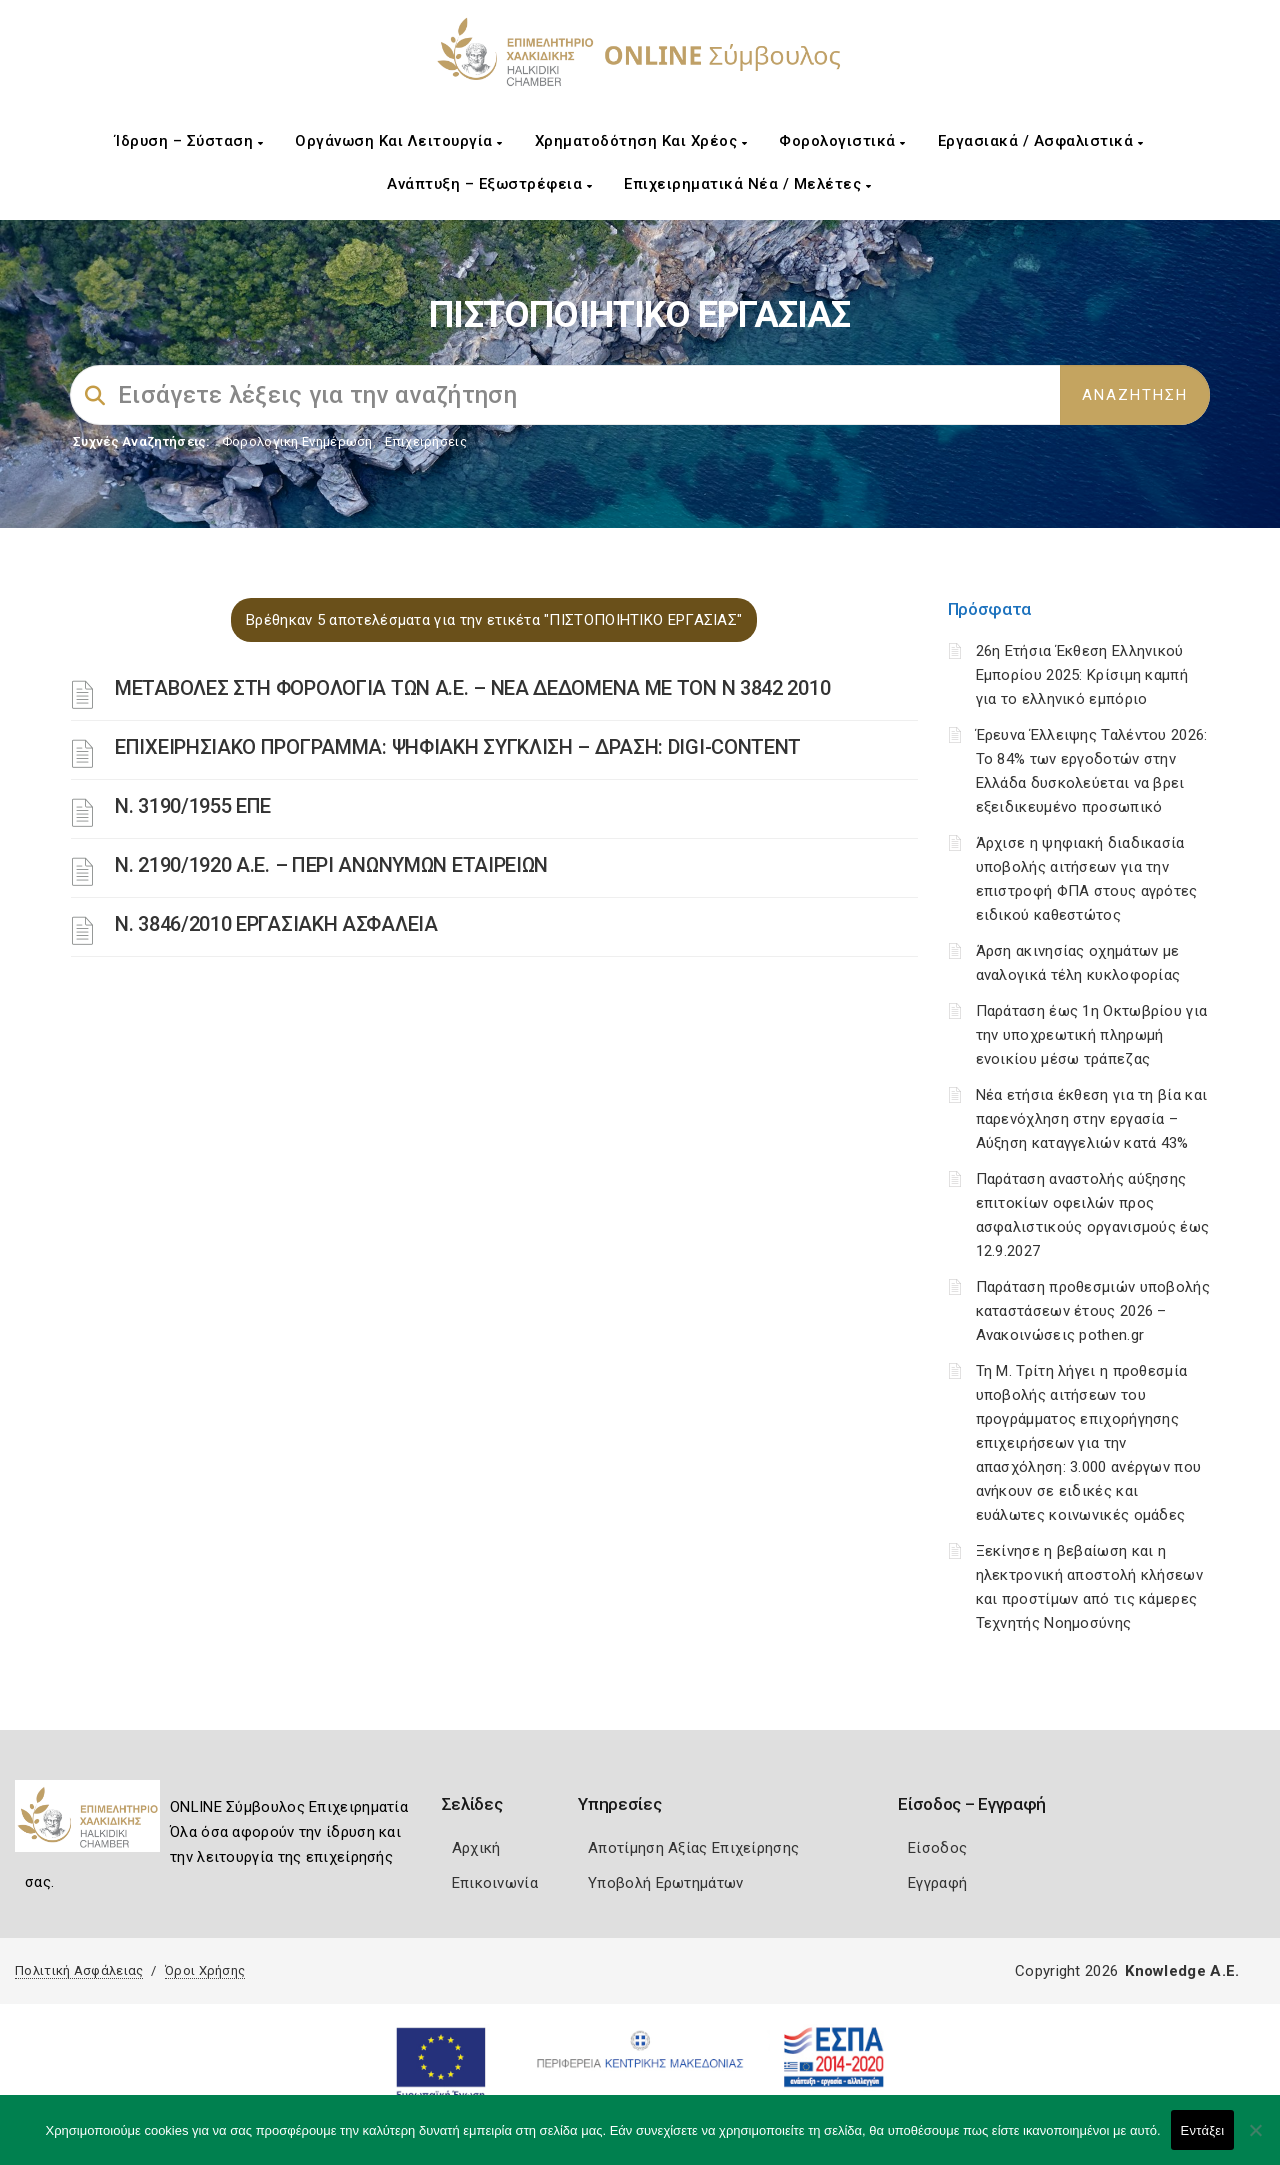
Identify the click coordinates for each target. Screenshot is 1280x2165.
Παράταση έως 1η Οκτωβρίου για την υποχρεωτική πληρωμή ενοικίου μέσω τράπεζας (1092, 1035)
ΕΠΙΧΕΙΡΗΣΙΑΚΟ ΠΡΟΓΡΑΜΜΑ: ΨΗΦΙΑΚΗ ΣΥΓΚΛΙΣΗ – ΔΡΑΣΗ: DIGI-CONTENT (458, 747)
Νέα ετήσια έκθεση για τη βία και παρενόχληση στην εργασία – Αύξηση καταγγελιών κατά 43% (1092, 1119)
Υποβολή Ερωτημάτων (665, 1883)
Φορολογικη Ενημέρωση (297, 441)
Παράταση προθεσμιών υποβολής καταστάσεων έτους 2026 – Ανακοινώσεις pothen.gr (1093, 1311)
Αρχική (476, 1848)
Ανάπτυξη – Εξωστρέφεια (489, 184)
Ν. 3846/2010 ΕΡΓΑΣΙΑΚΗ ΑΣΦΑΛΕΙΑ (276, 924)
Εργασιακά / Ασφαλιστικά (1041, 141)
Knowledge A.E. (1182, 1971)
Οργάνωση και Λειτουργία (399, 141)
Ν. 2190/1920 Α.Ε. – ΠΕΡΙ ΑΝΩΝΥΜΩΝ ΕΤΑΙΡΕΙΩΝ (331, 865)
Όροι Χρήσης (205, 1970)
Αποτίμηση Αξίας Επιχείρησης (693, 1848)
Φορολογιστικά (842, 141)
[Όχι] (1255, 2140)
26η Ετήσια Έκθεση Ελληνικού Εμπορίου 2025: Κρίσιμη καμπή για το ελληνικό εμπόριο (1082, 675)
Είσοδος (937, 1848)
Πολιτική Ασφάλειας (79, 1970)
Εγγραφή (937, 1883)
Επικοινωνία (495, 1883)
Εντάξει (1203, 2130)
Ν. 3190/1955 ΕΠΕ (193, 806)
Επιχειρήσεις (426, 441)
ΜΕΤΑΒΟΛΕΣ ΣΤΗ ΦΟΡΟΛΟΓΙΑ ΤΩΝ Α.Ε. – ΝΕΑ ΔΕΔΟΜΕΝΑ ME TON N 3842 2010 (472, 688)
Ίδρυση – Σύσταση (189, 141)
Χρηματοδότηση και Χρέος (641, 141)
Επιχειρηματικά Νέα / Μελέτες (747, 184)
